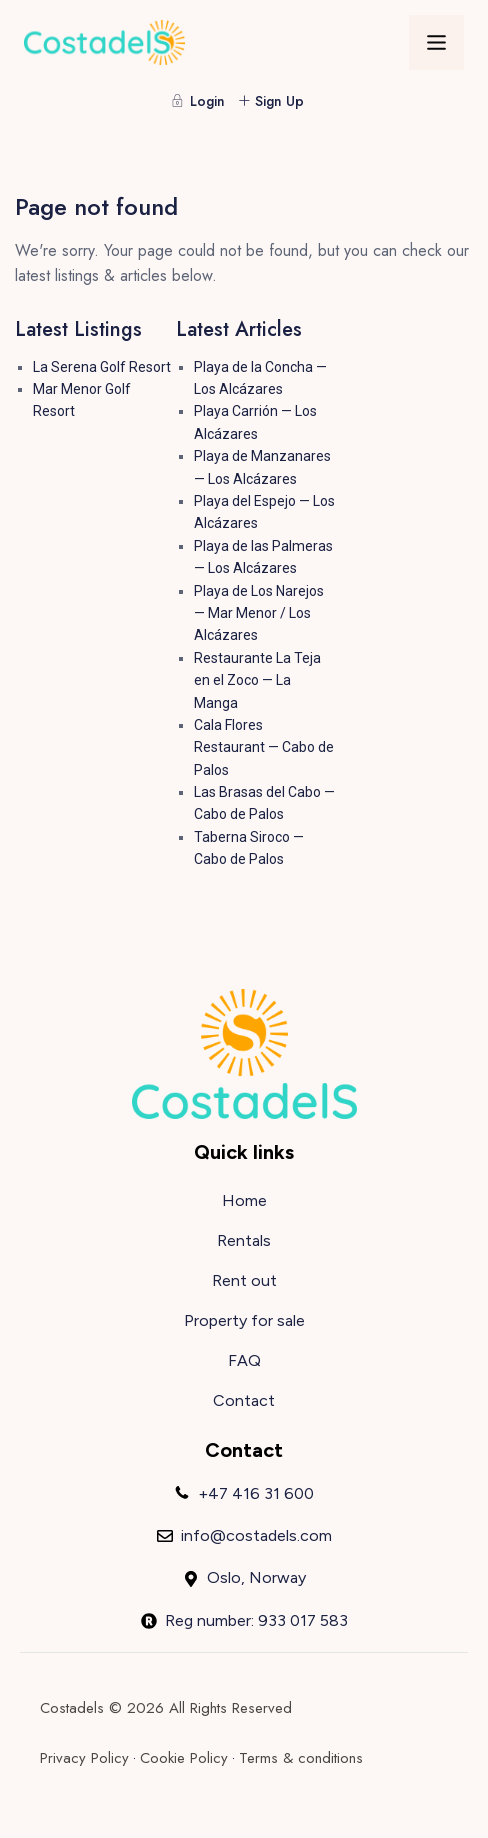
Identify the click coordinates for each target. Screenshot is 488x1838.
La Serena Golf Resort (102, 367)
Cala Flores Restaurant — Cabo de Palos (264, 747)
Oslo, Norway (256, 1577)
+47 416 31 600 (256, 1493)
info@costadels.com (256, 1535)
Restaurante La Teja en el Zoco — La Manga (257, 680)
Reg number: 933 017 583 (256, 1620)
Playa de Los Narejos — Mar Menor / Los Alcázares (259, 613)
